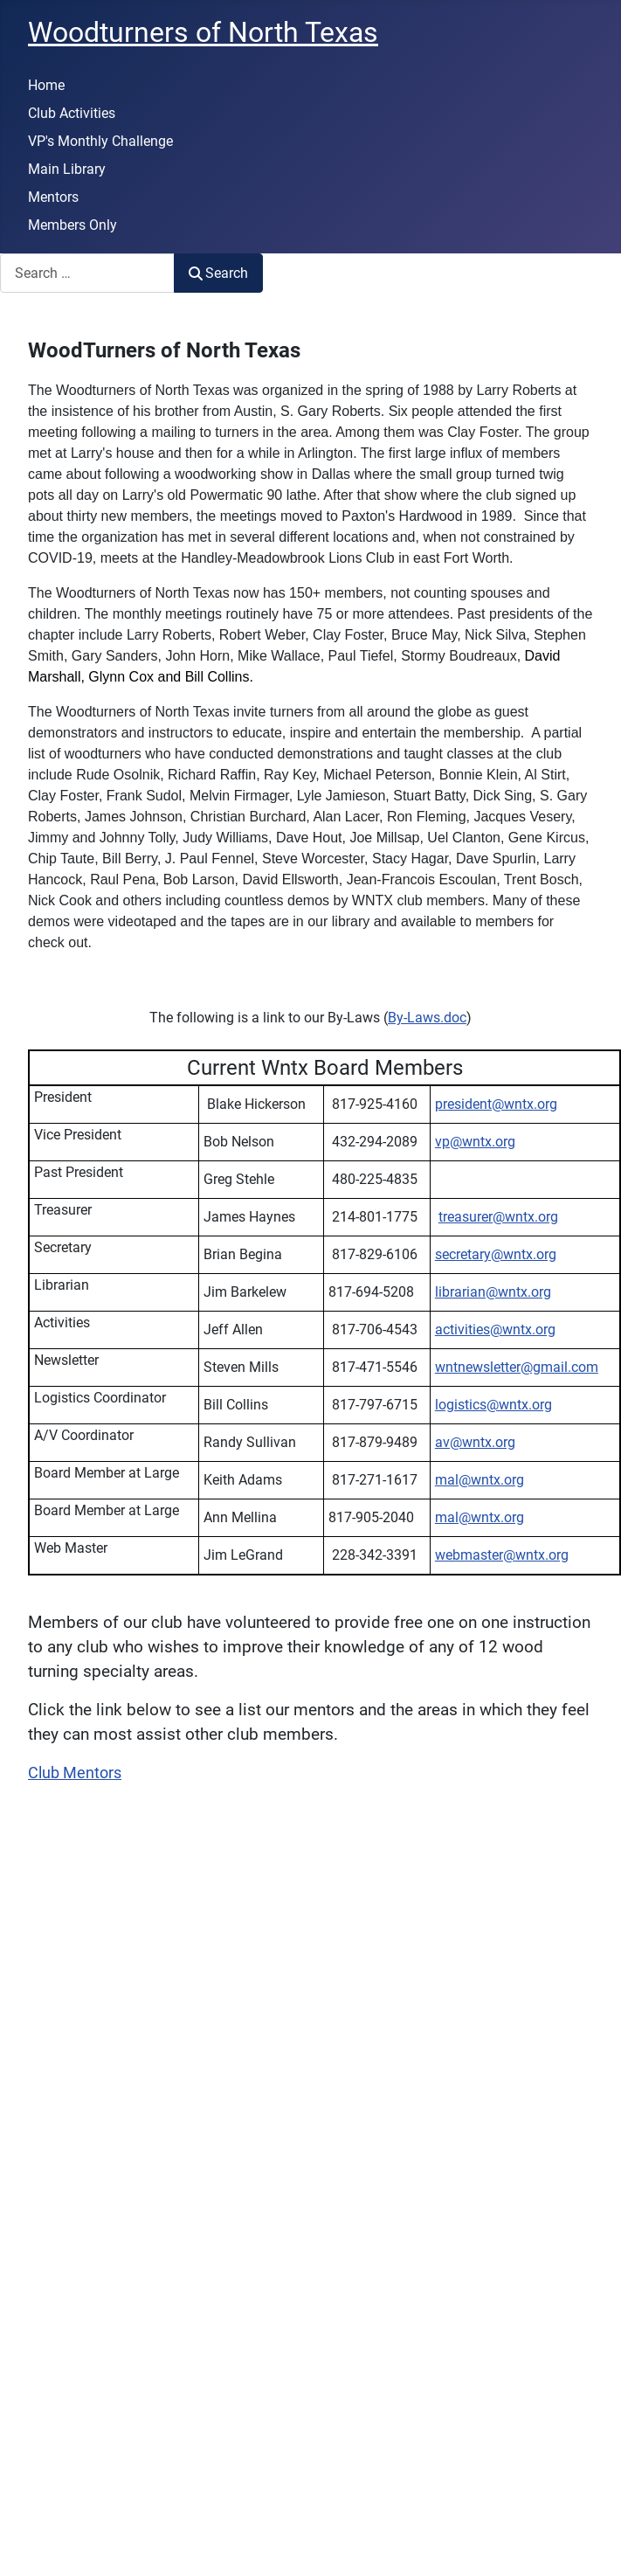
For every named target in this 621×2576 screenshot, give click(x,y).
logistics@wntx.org (493, 1404)
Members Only (72, 225)
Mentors (53, 197)
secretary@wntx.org (495, 1254)
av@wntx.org (475, 1442)
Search (218, 273)
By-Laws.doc (427, 1017)
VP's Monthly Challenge (100, 141)
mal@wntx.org (479, 1480)
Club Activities (71, 113)
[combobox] (87, 273)
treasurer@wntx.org (498, 1216)
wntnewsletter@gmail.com (516, 1367)
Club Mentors (74, 1772)
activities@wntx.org (495, 1329)
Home (46, 85)
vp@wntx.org (475, 1141)
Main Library (67, 169)
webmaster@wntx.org (502, 1555)
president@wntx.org (496, 1104)
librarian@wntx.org (493, 1292)
